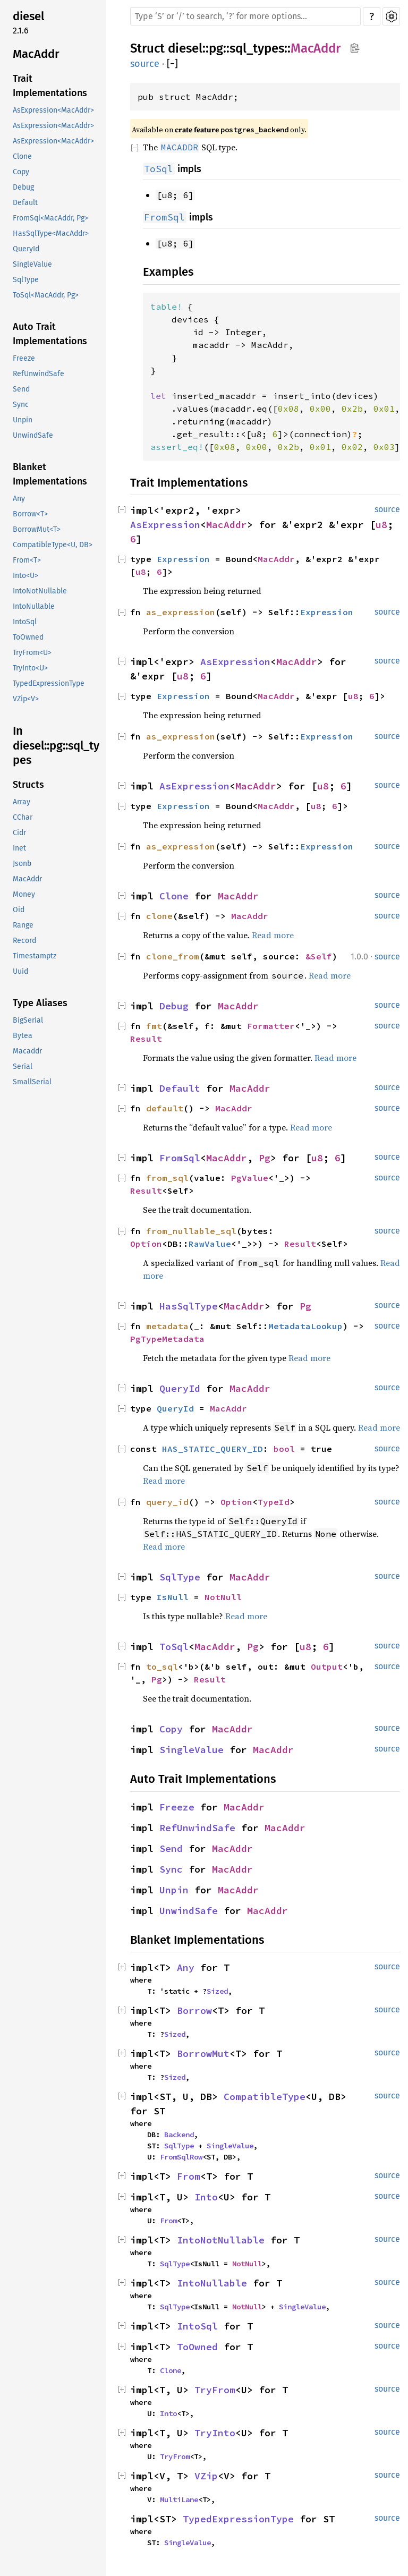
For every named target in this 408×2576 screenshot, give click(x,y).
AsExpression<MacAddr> (53, 110)
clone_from (172, 956)
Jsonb (22, 863)
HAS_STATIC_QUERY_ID (212, 1448)
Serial (22, 1066)
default (164, 1108)
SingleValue (32, 264)
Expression (183, 559)
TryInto (214, 2433)
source (144, 64)
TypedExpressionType (48, 683)
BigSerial (28, 1020)
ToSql (174, 1646)
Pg (264, 1158)
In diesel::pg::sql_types (56, 745)
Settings (391, 16)
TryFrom (214, 2390)
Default (25, 202)
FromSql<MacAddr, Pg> (50, 218)
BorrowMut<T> (37, 529)
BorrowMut (203, 2053)
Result (146, 1038)
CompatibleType (264, 2096)
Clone (22, 156)
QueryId (26, 248)
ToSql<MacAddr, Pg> (46, 295)
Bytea (22, 1035)
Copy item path (354, 48)
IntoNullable (34, 606)
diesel (28, 16)
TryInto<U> (30, 668)
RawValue (210, 1243)
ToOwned (28, 637)
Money (24, 894)
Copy (21, 171)
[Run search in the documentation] (245, 16)
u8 (381, 524)
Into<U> (25, 575)
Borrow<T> (30, 513)
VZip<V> (26, 698)
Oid (18, 909)
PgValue (249, 1177)
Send (21, 389)
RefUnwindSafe (38, 373)
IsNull (173, 1597)
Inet (19, 848)
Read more (273, 935)
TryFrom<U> (32, 652)
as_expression (180, 612)
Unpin (22, 419)
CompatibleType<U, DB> (52, 544)
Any (19, 498)
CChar (22, 817)
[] (172, 64)
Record (24, 940)
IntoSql (25, 621)
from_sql (167, 1177)
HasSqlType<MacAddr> (51, 233)
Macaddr (27, 1051)
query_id (167, 1502)
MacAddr (36, 54)
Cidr (19, 832)
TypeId (274, 1502)
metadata (167, 1326)
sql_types (257, 48)
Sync (21, 404)
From (188, 2176)
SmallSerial (32, 1081)
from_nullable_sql (191, 1231)
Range (23, 925)
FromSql (179, 1158)
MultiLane (179, 2499)
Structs (28, 784)
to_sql (162, 1666)
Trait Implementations (50, 86)
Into (206, 2197)
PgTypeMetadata (167, 1338)
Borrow (194, 2010)
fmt (154, 1026)
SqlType (26, 279)
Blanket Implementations (50, 474)
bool (284, 1448)
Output (327, 1666)
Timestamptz (34, 955)
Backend (179, 2134)
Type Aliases (40, 1003)
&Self (318, 956)
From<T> (27, 560)
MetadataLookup (305, 1326)
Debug (23, 187)
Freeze (24, 358)
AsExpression (165, 524)
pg (216, 48)
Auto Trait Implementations (50, 334)
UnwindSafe (33, 435)
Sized (217, 1991)
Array (21, 801)
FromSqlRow (181, 2157)
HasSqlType (188, 1306)
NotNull (223, 1597)
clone (159, 916)
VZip (206, 2476)
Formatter (271, 1026)
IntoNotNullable (40, 591)
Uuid (20, 971)
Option (146, 1243)
